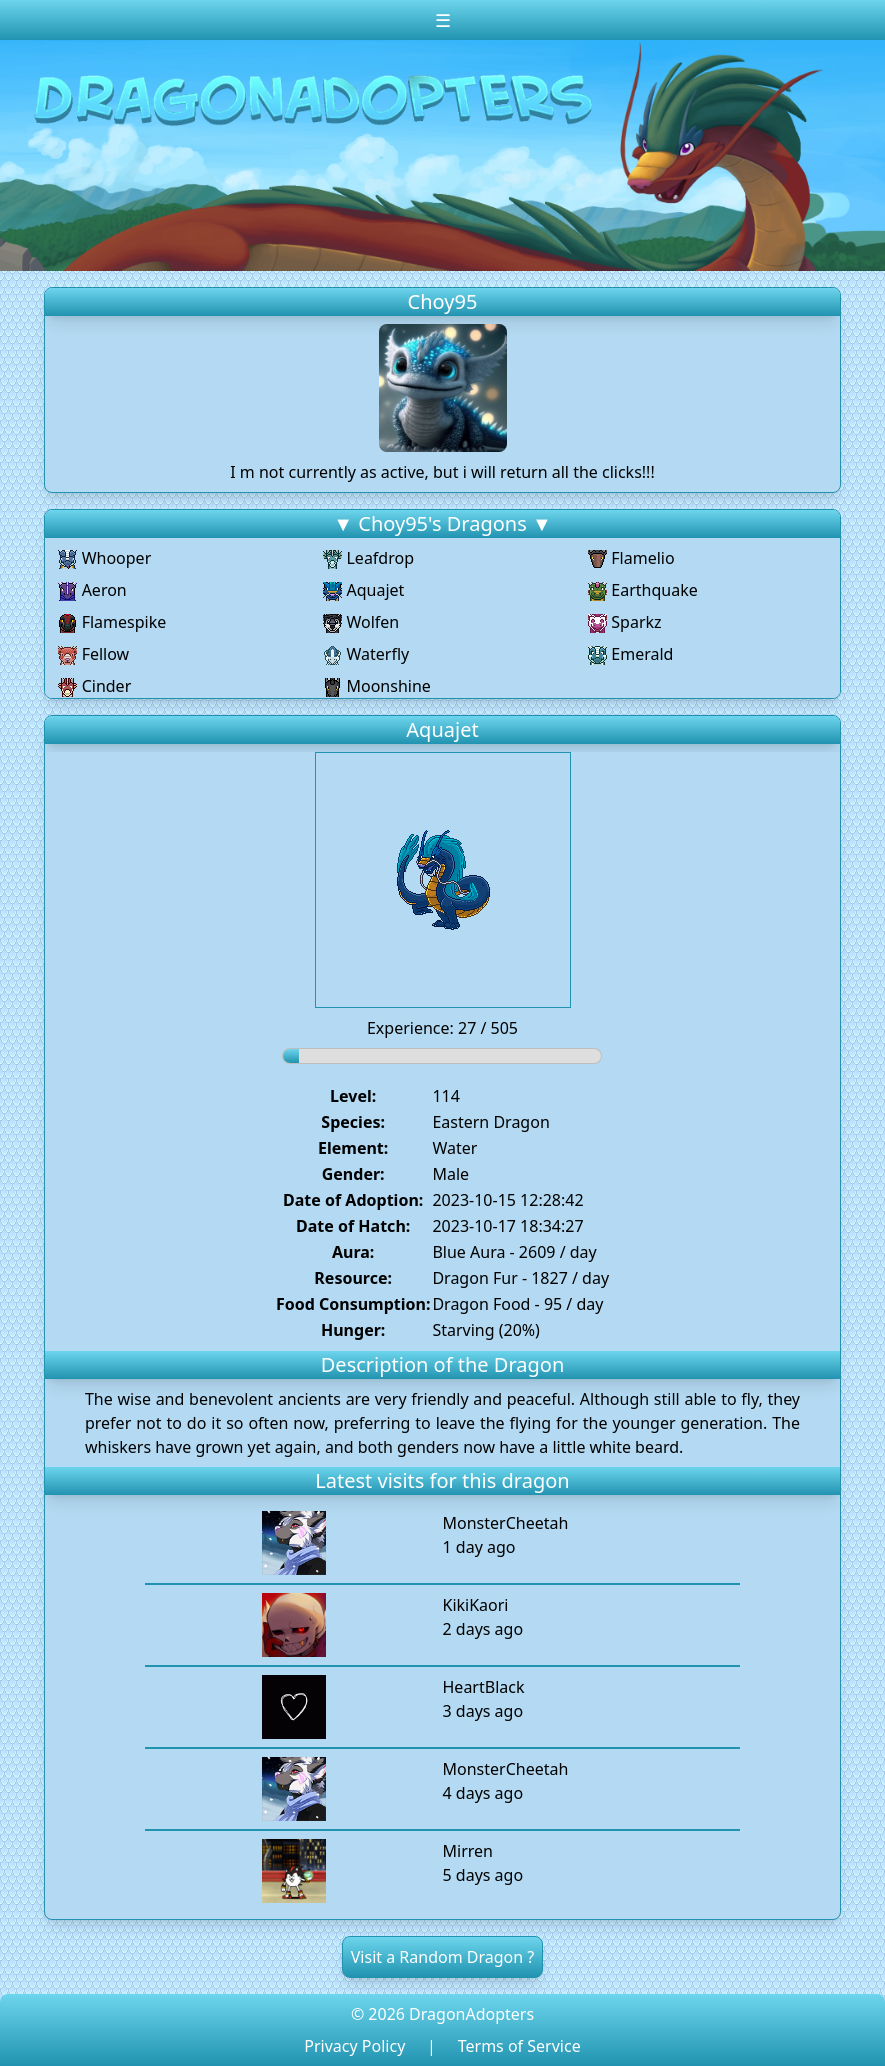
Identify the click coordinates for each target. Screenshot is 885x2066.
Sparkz (624, 622)
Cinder (94, 686)
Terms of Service (519, 2046)
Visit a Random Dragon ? (443, 1957)
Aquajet (363, 590)
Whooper (104, 558)
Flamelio (631, 558)
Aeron (92, 590)
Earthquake (643, 590)
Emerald (630, 654)
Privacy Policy (354, 2046)
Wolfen (361, 622)
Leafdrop (368, 558)
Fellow (93, 654)
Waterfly (366, 654)
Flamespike (112, 622)
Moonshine (377, 686)
